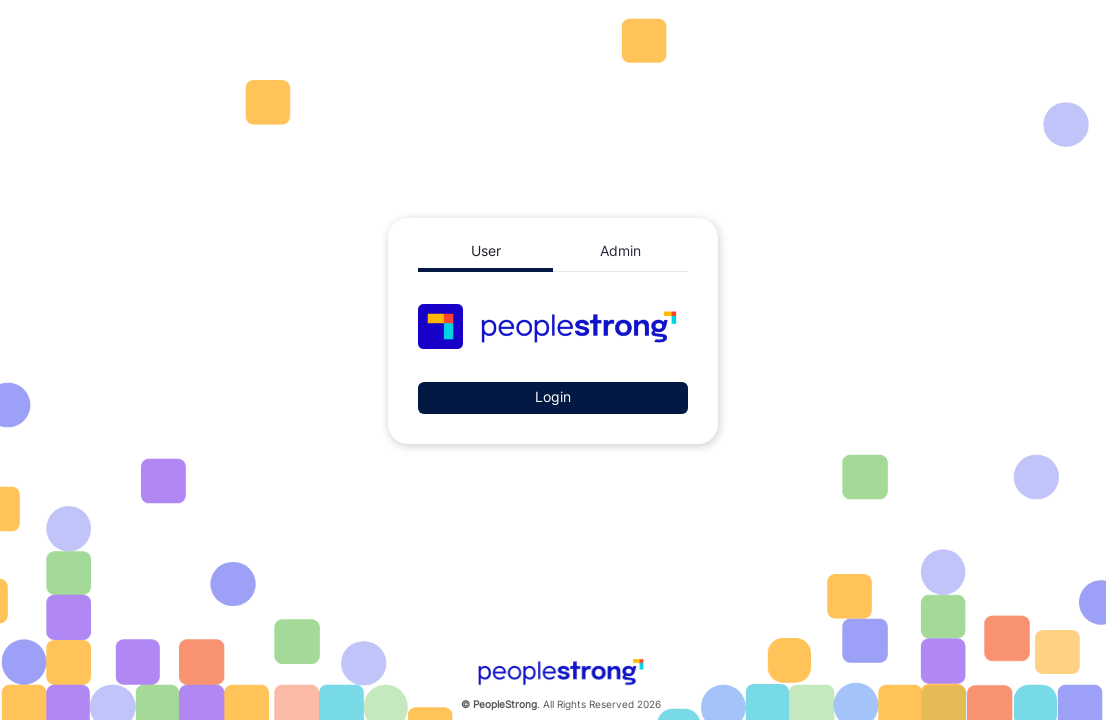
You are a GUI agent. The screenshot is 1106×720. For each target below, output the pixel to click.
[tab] (485, 252)
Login (553, 396)
